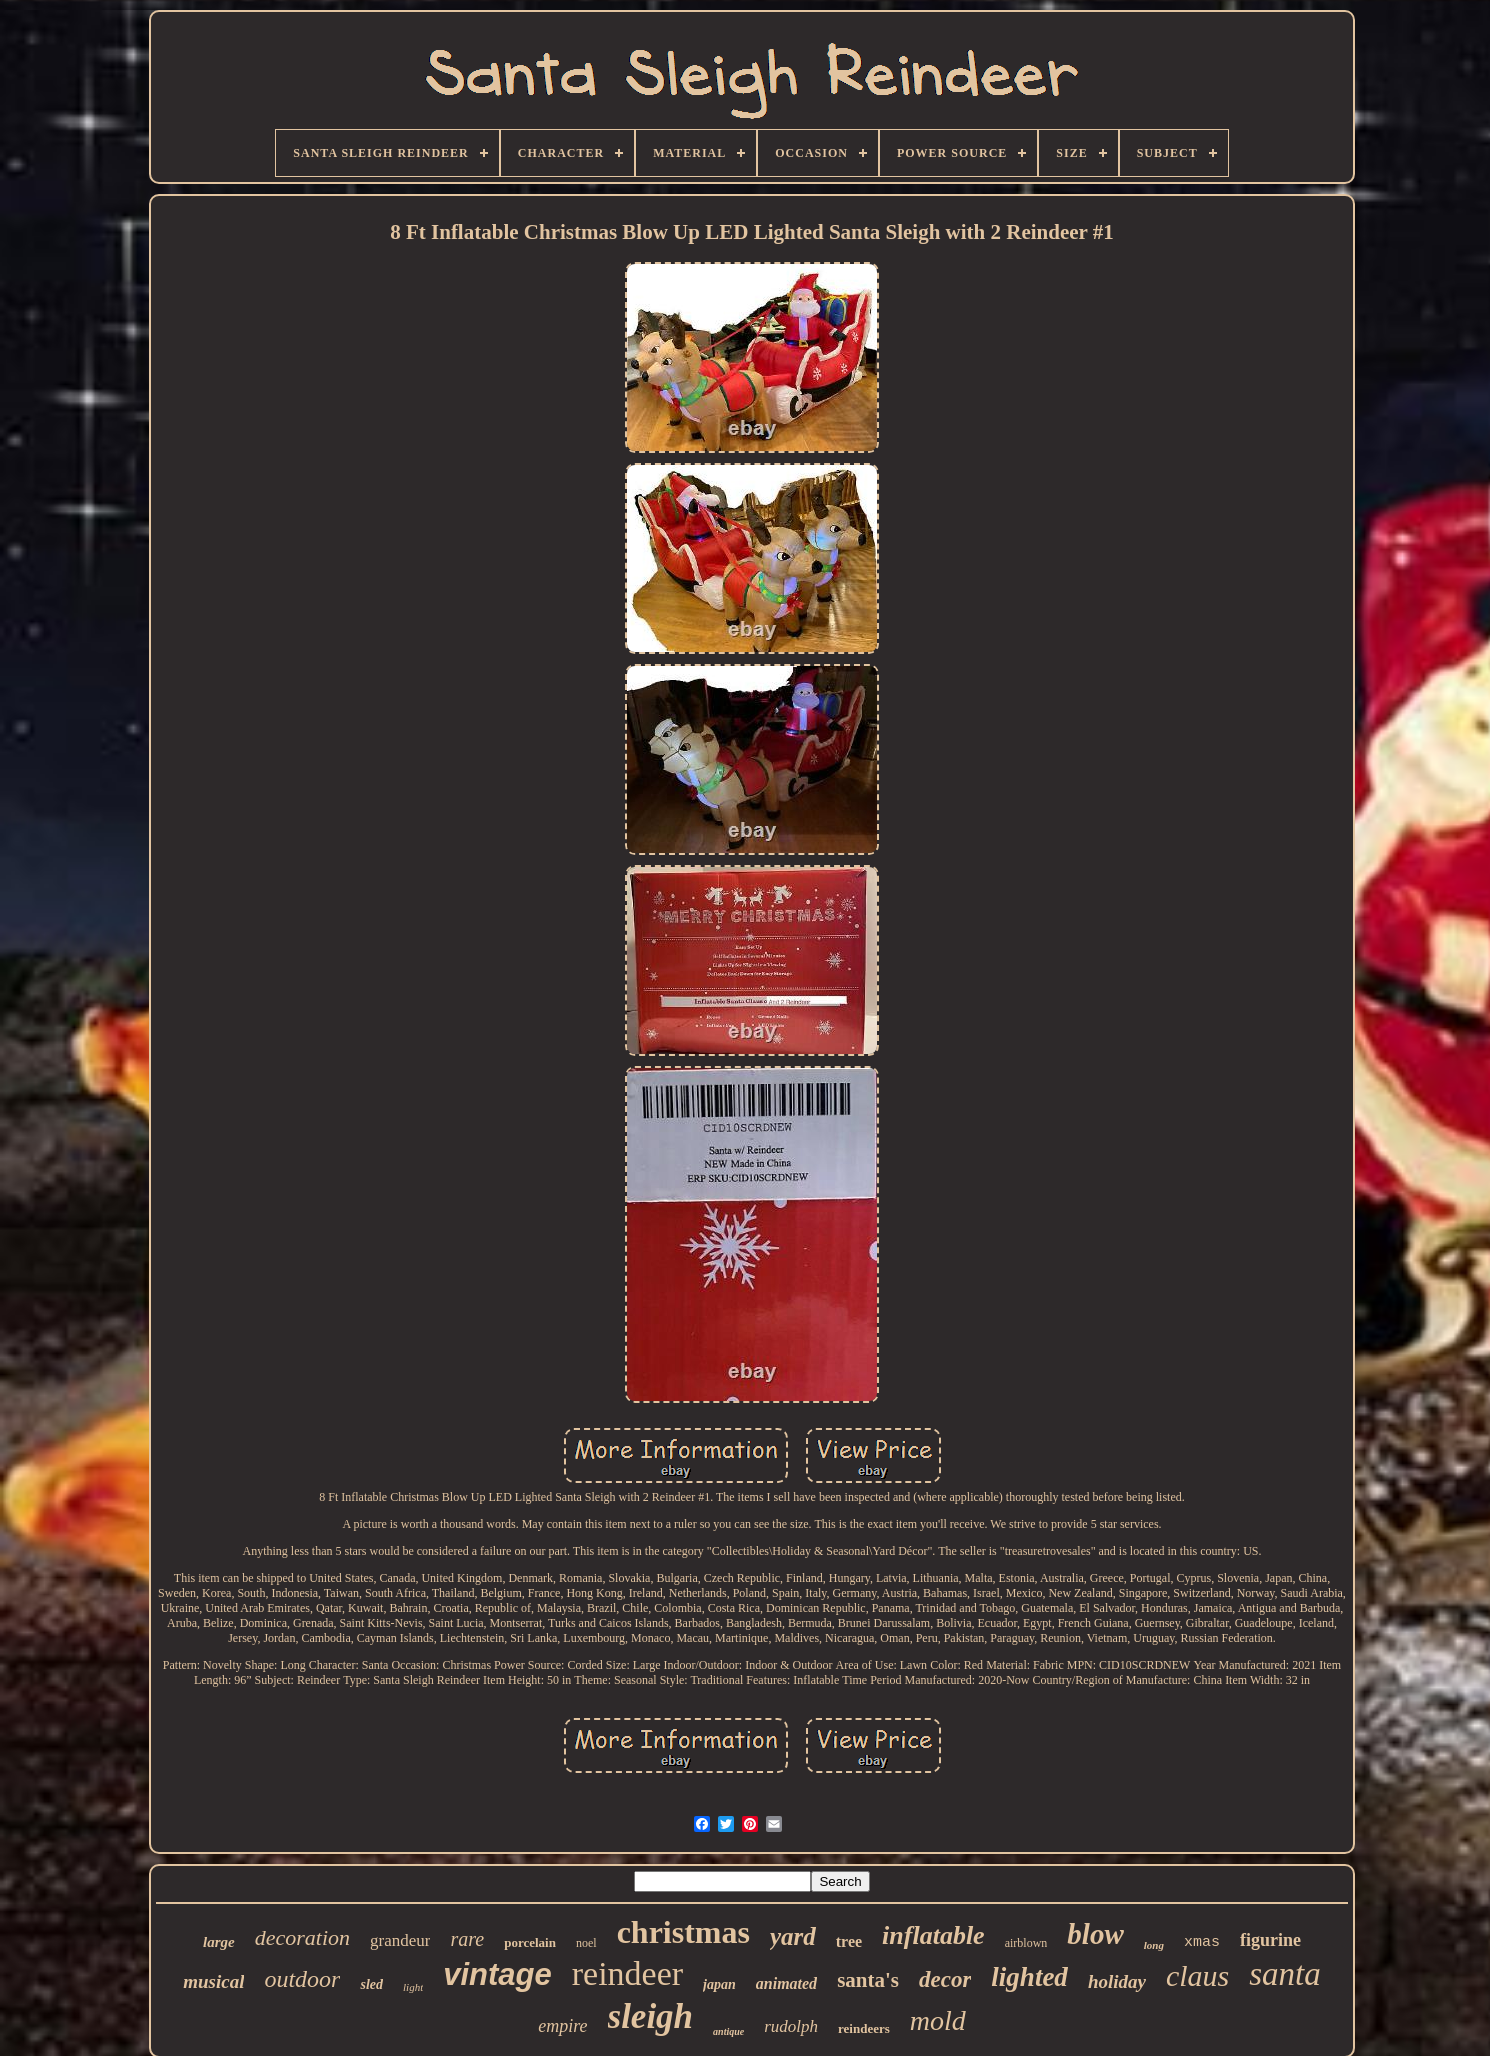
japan (719, 1984)
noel (586, 1943)
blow (1095, 1934)
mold (938, 2020)
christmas (683, 1932)
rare (467, 1939)
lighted (1029, 1977)
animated (786, 1983)
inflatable (933, 1935)
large (219, 1942)
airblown (1026, 1943)
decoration (302, 1937)
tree (849, 1941)
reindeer (627, 1973)
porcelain (530, 1942)
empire (562, 2026)
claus (1197, 1975)
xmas (1202, 1942)
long (1154, 1945)
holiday (1117, 1981)
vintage (497, 1974)
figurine (1270, 1940)
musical (213, 1981)
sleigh (651, 2016)
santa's (868, 1980)
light (413, 1987)
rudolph (791, 2026)
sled (371, 1984)
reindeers (864, 2028)
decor (945, 1979)
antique (728, 2031)
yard (793, 1936)
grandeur (400, 1940)
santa (1285, 1974)
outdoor (302, 1979)
